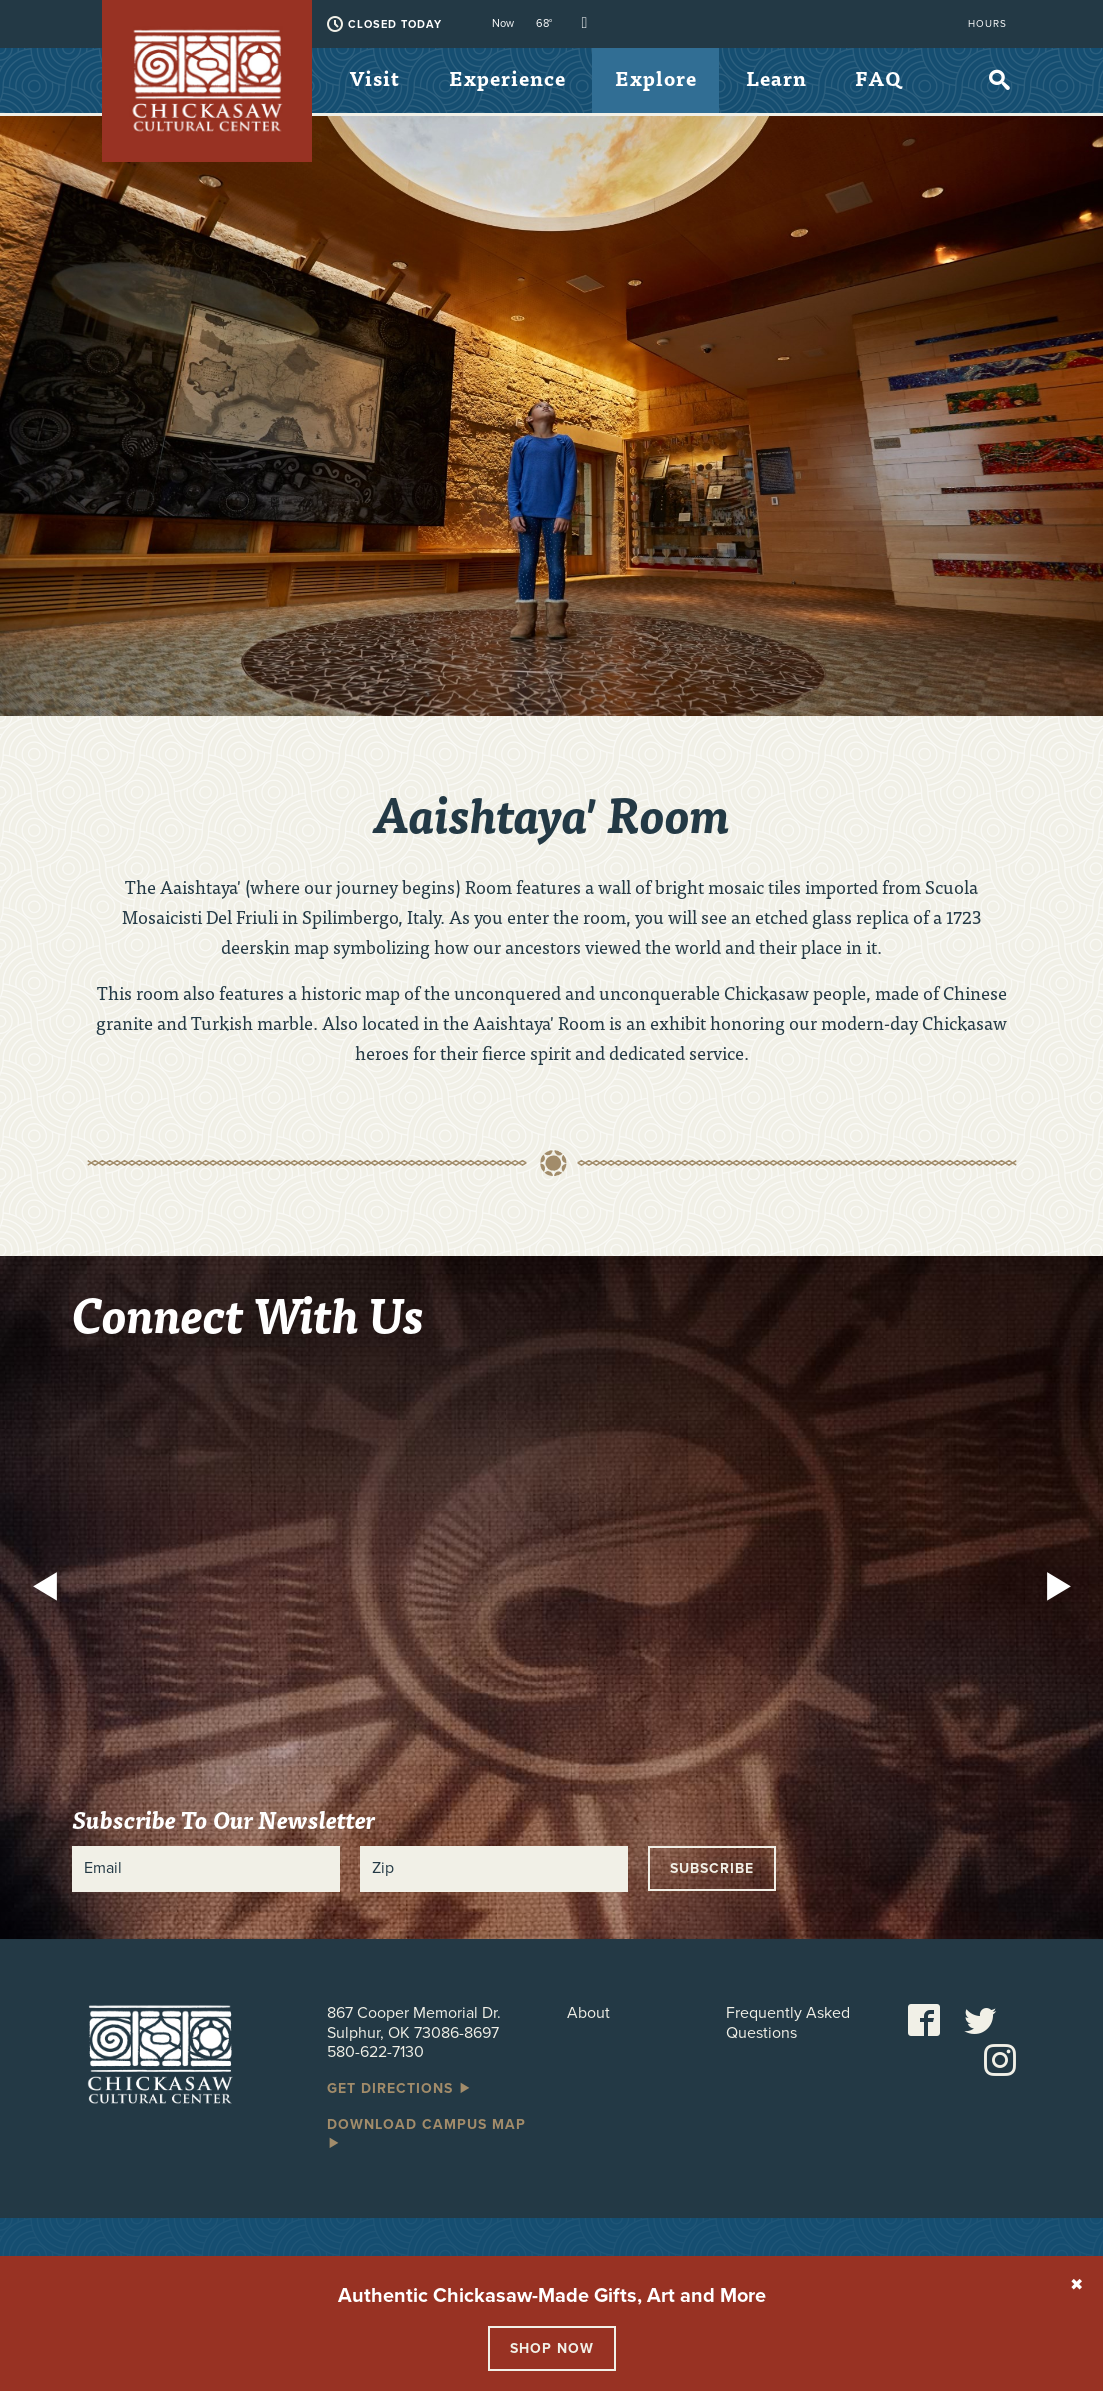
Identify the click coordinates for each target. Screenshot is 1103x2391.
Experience (512, 79)
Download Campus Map (426, 2133)
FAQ (374, 147)
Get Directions (400, 2088)
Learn (787, 79)
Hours (987, 24)
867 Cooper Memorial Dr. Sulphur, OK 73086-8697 (414, 2022)
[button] (50, 1589)
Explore (664, 79)
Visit (376, 79)
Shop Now (552, 2348)
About (588, 2013)
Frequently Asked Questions (788, 2023)
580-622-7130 (375, 2052)
